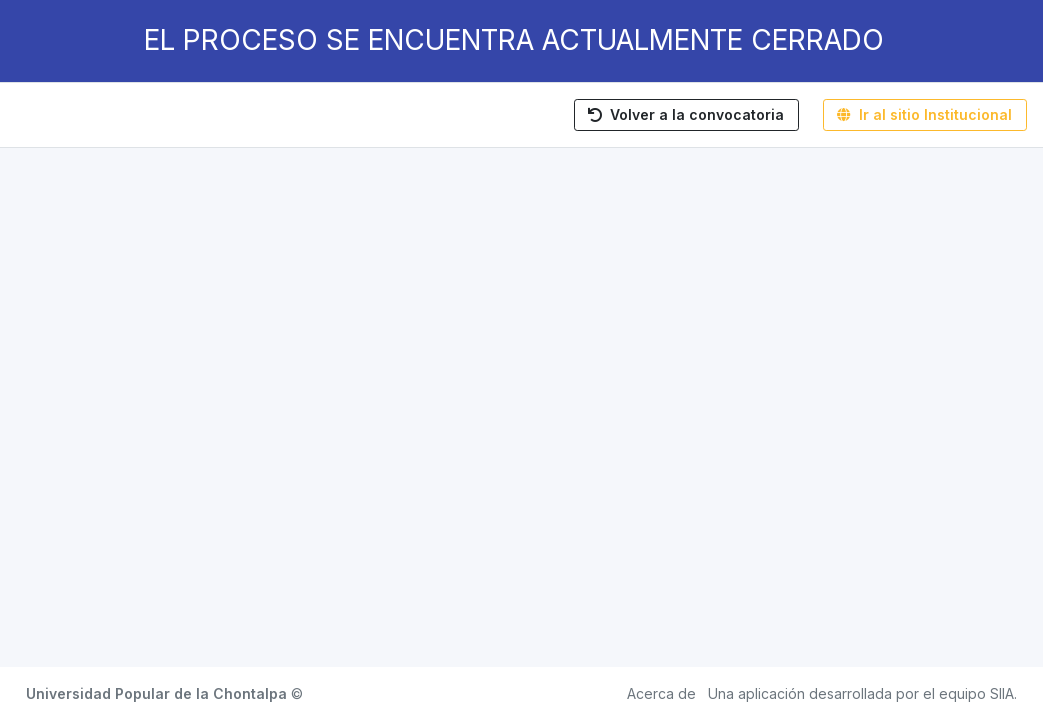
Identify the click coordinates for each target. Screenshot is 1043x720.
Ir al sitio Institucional (924, 114)
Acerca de (661, 693)
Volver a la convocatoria (686, 114)
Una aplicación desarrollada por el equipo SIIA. (862, 693)
